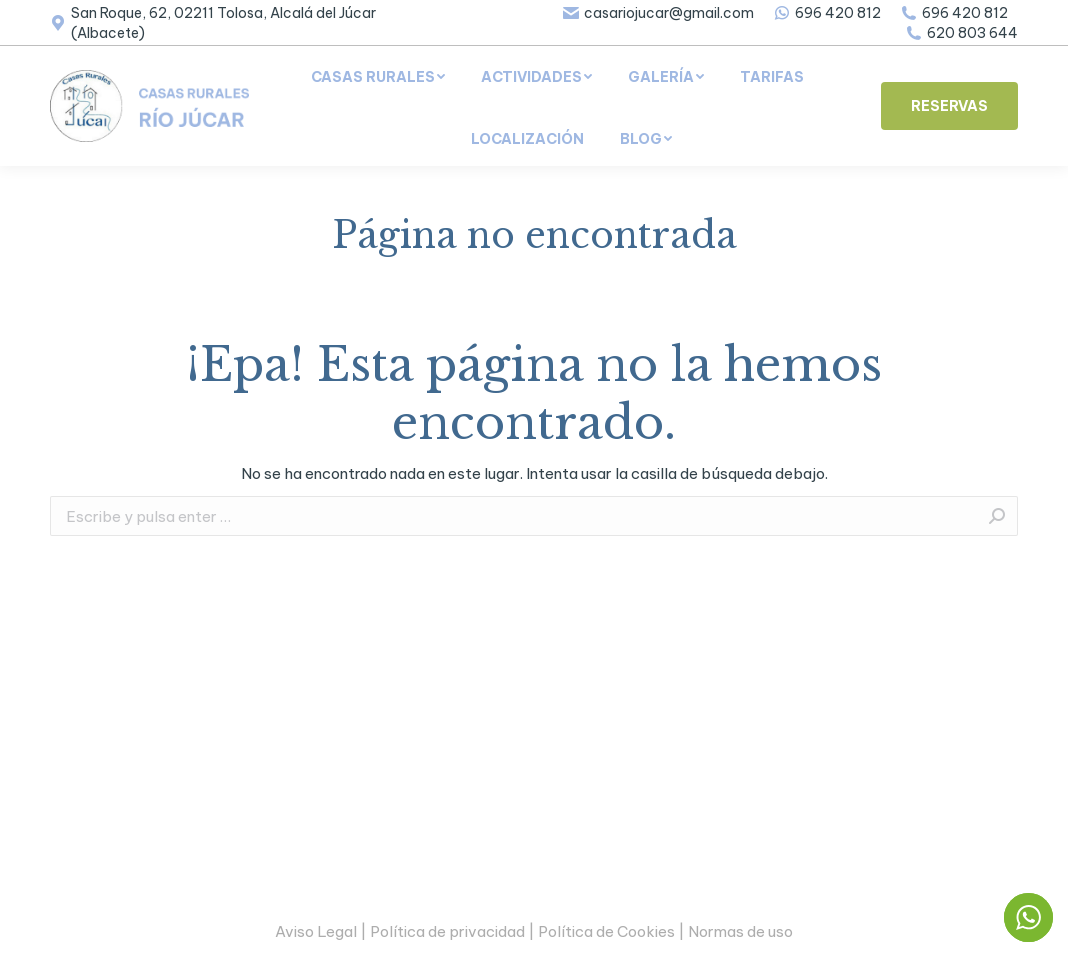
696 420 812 (827, 13)
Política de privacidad (447, 931)
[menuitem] (378, 77)
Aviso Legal (316, 931)
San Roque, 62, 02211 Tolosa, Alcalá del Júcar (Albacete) (213, 23)
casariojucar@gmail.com (658, 13)
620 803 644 (962, 33)
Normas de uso (740, 931)
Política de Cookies (606, 931)
